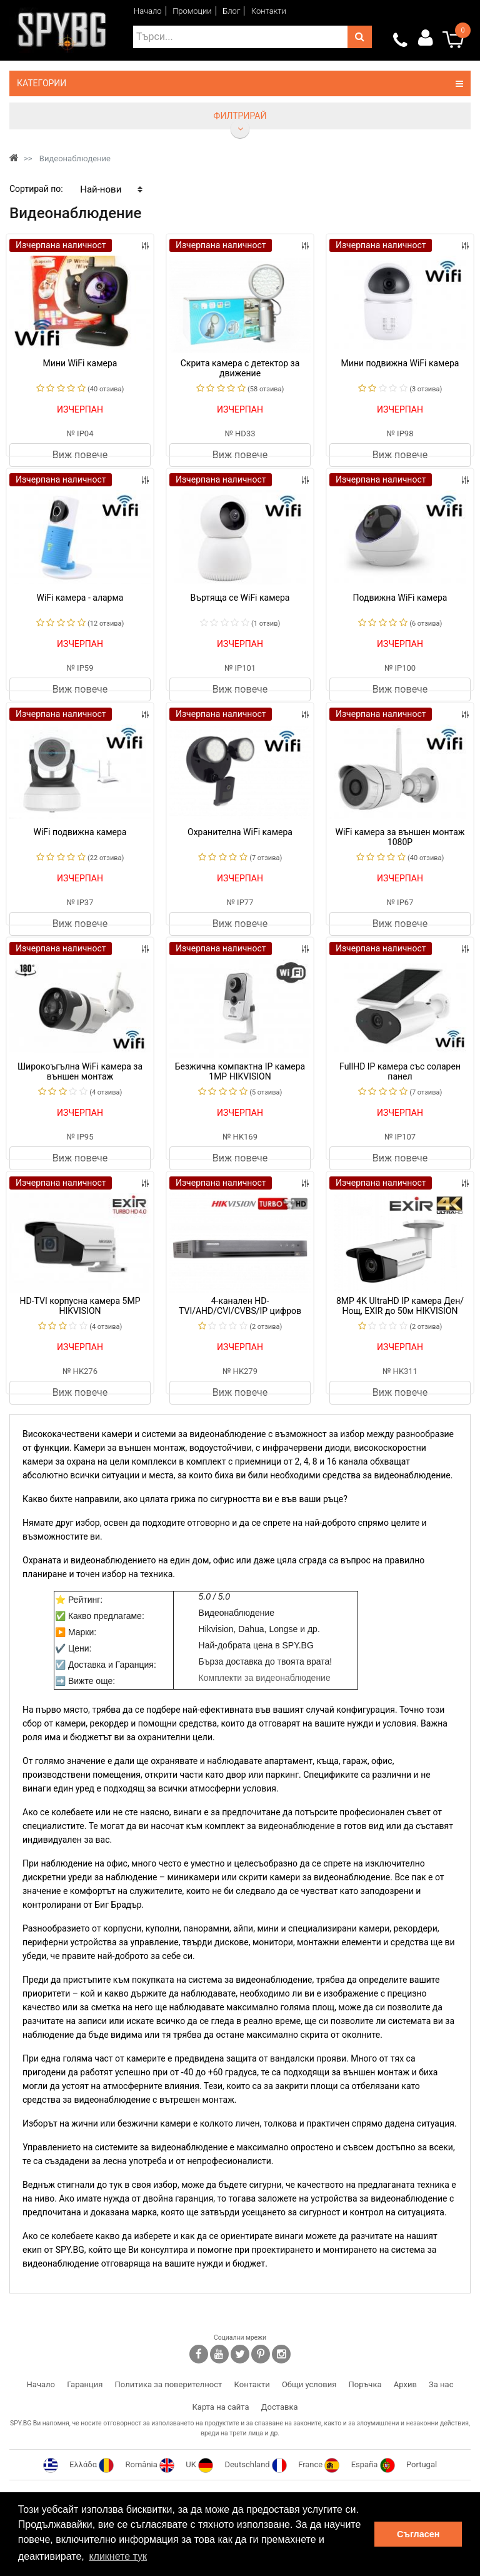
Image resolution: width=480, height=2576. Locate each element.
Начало (148, 11)
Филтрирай (240, 116)
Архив (405, 2384)
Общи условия (309, 2384)
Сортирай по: (36, 189)
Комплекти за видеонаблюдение (265, 1678)
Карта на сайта (220, 2407)
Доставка (279, 2407)
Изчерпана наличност (61, 245)
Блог (231, 11)
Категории (240, 83)
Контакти (268, 11)
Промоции (192, 11)
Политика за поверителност (168, 2384)
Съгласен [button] (418, 2534)
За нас (441, 2384)
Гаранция (84, 2384)
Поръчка (365, 2384)
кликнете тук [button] (118, 2556)
